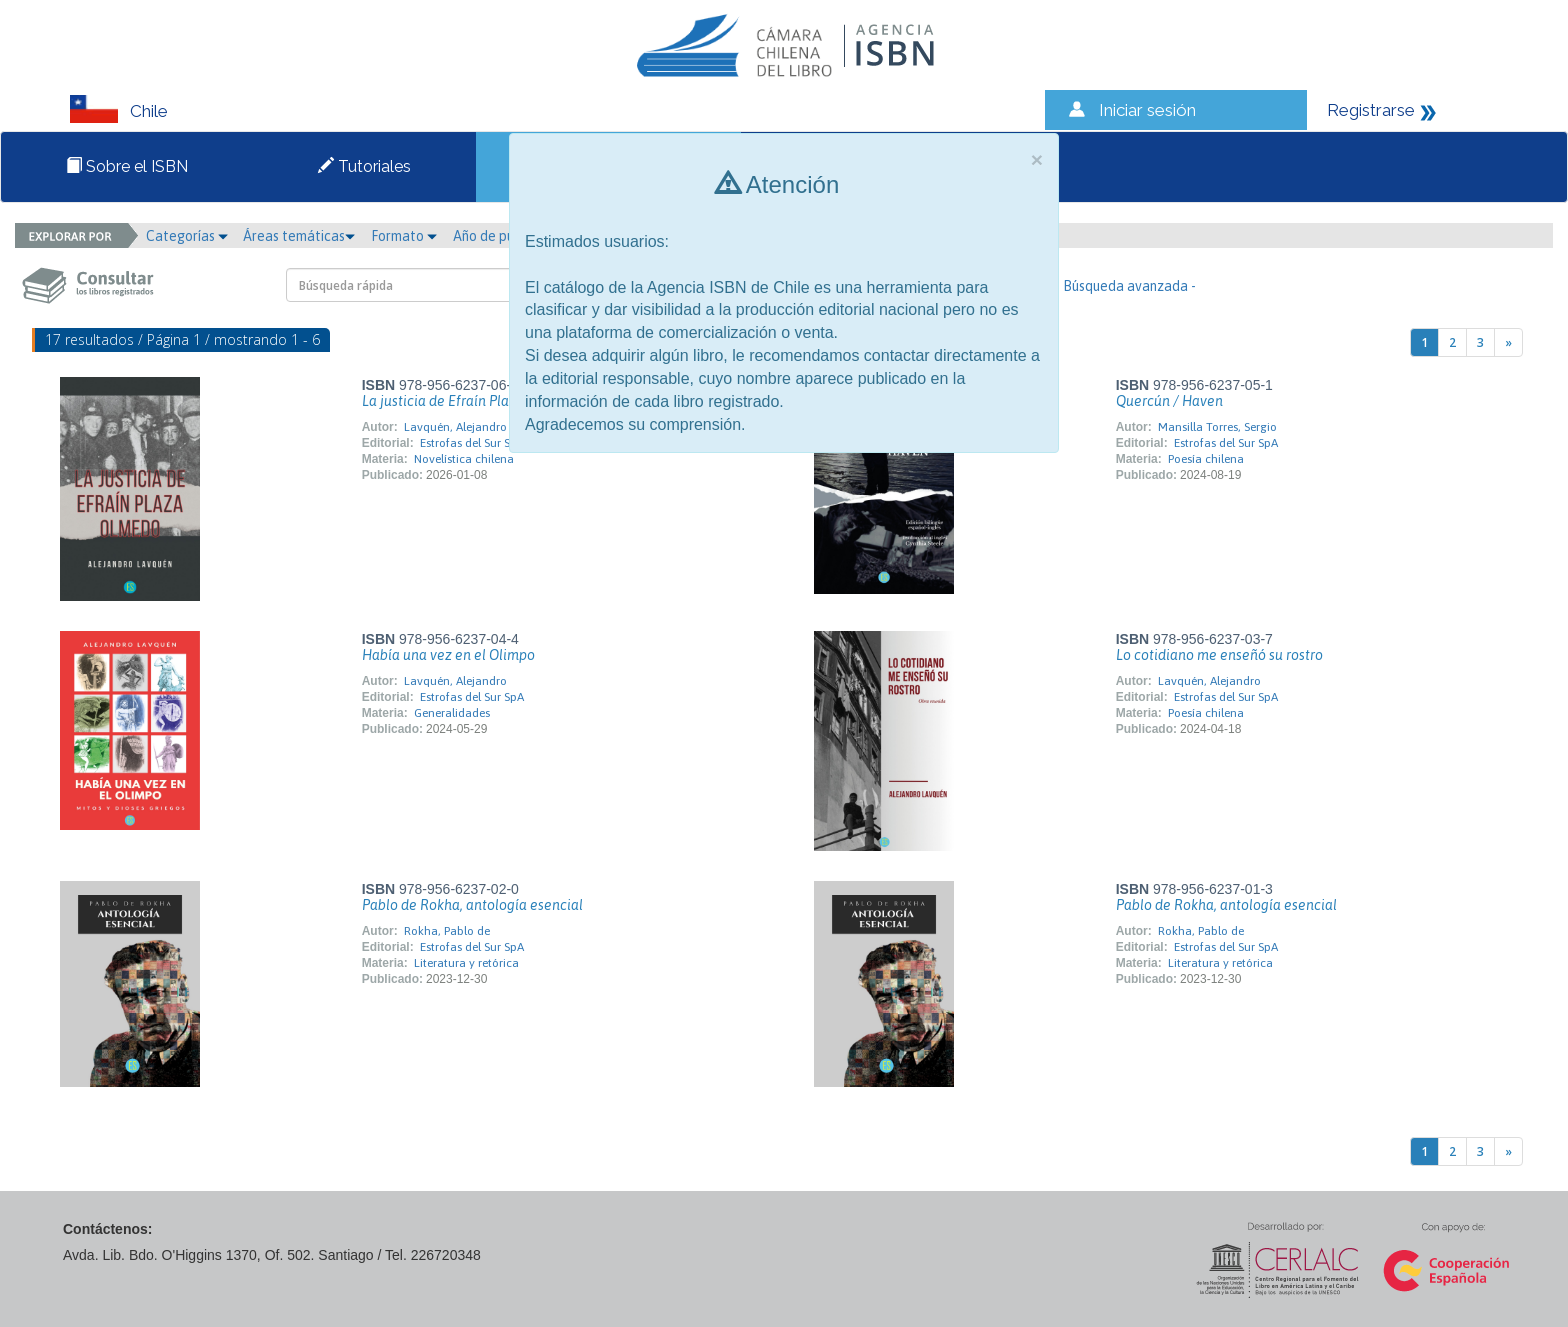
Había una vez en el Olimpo (448, 655)
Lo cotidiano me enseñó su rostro (1219, 655)
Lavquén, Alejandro (455, 427)
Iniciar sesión (1147, 110)
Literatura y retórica (466, 963)
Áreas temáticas (299, 236)
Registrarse (1371, 110)
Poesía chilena (1206, 459)
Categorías (187, 236)
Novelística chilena (464, 459)
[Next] (1508, 342)
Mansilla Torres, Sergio (1217, 427)
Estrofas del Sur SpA (472, 443)
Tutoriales (364, 166)
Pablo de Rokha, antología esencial (472, 905)
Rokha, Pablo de (447, 931)
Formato (404, 236)
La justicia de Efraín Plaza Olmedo (469, 401)
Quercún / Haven (1169, 401)
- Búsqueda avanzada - (1125, 286)
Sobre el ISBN (127, 166)
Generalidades (452, 713)
